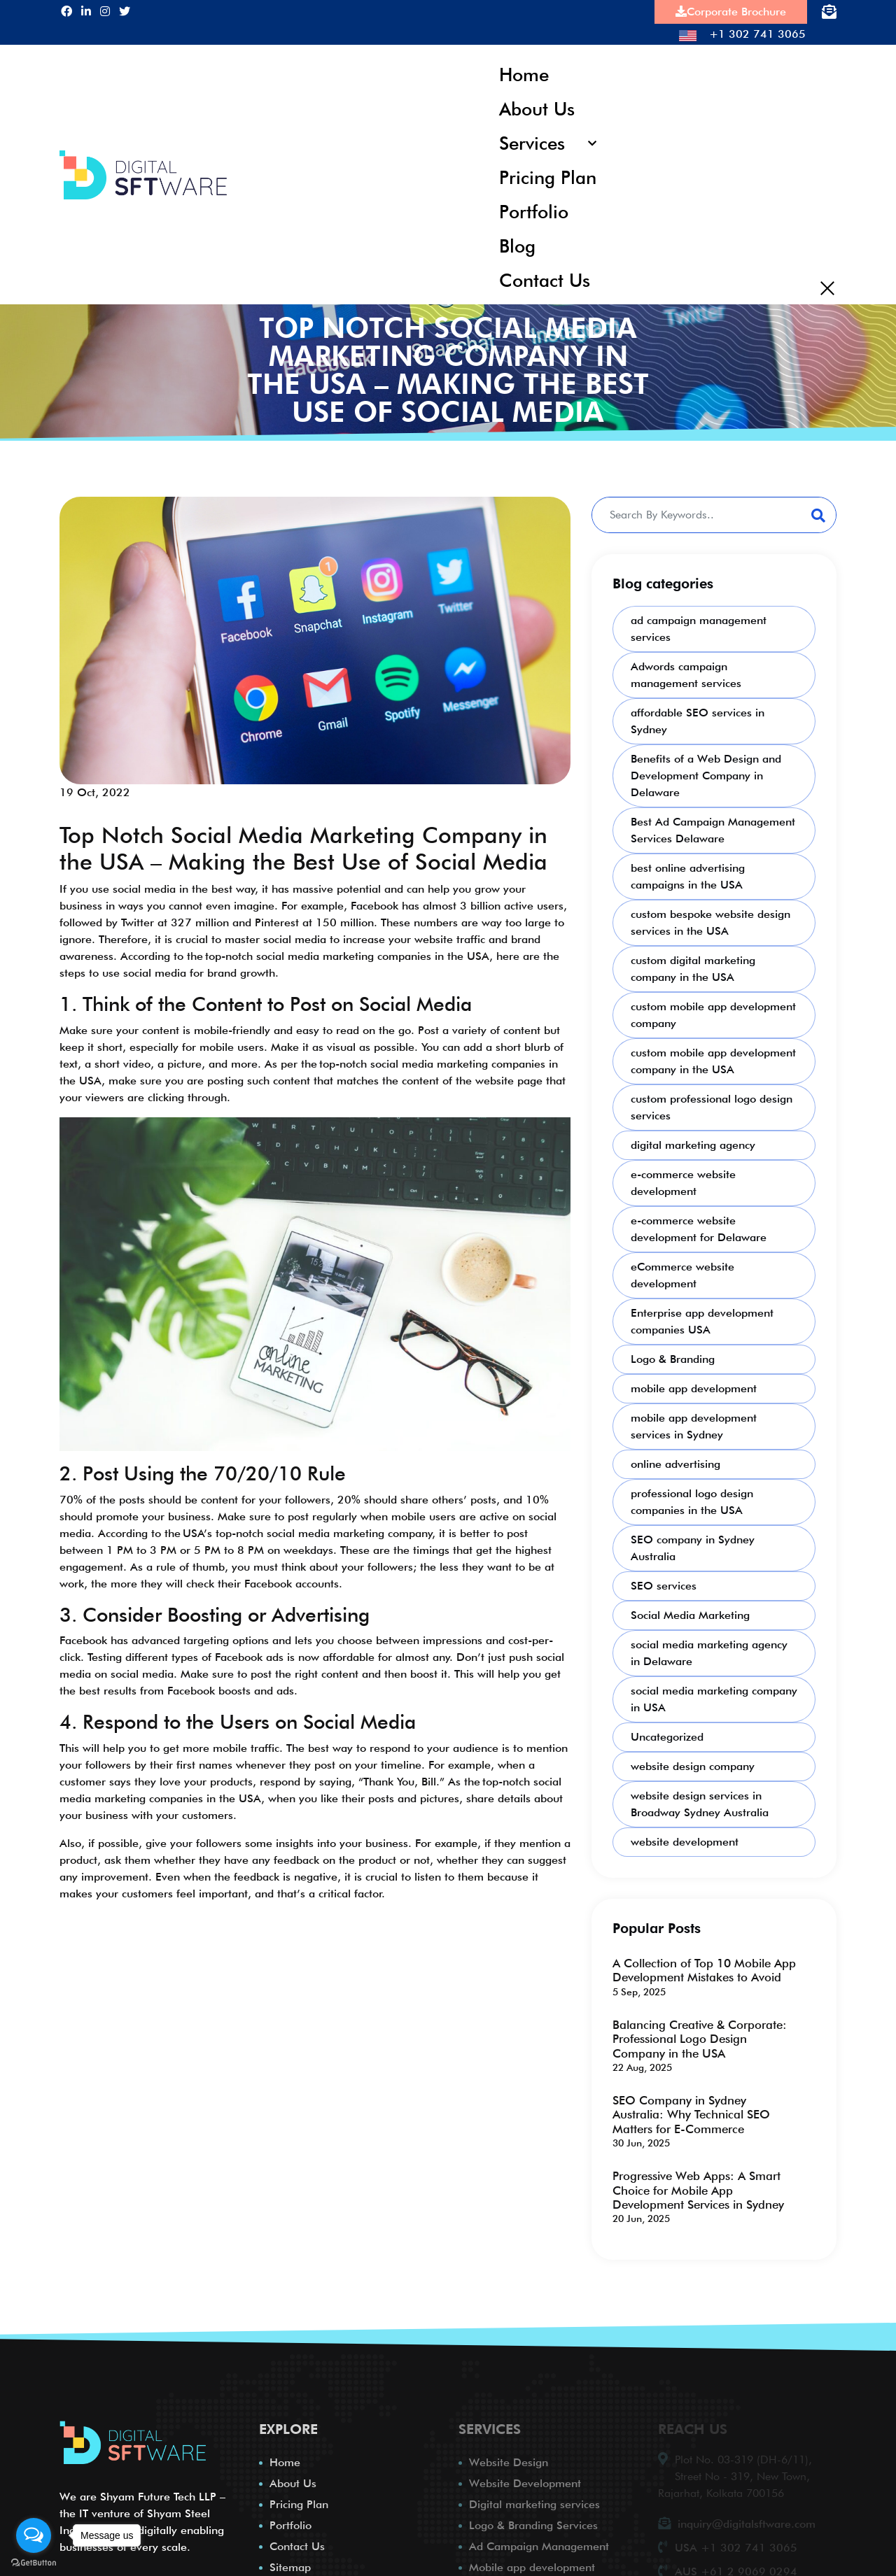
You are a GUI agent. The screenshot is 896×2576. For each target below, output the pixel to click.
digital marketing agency (693, 1141)
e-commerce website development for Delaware (698, 1225)
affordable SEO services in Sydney (697, 717)
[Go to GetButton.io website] (33, 2562)
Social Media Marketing (690, 1611)
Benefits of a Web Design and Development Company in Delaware (706, 772)
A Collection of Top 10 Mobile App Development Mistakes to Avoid (704, 1967)
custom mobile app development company (713, 1011)
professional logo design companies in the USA (692, 1498)
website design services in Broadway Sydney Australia (700, 1800)
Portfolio (534, 209)
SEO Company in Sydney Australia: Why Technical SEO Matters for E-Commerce (691, 2111)
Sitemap (290, 2563)
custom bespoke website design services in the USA (710, 919)
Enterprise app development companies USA (702, 1318)
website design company (693, 1762)
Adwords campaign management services (686, 671)
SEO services (663, 1582)
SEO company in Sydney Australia (693, 1544)
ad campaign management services (698, 625)
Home (525, 74)
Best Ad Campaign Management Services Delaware (713, 827)
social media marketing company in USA (714, 1695)
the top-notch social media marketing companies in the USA (338, 952)
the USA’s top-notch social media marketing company (298, 1529)
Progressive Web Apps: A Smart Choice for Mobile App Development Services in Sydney (698, 2186)
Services (532, 141)
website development (684, 1838)
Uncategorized (667, 1733)
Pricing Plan (548, 175)
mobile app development (694, 1385)
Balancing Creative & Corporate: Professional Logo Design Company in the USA (699, 2035)
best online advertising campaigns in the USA (688, 873)
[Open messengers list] (33, 2535)
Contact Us (545, 277)
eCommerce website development (682, 1272)
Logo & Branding (673, 1355)
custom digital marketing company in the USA (693, 965)
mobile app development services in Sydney (694, 1423)
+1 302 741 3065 (742, 34)
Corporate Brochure (731, 11)
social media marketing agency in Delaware (709, 1649)
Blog (518, 242)
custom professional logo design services (711, 1104)
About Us (537, 107)
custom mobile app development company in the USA (713, 1057)
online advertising (675, 1460)
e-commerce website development (683, 1179)
